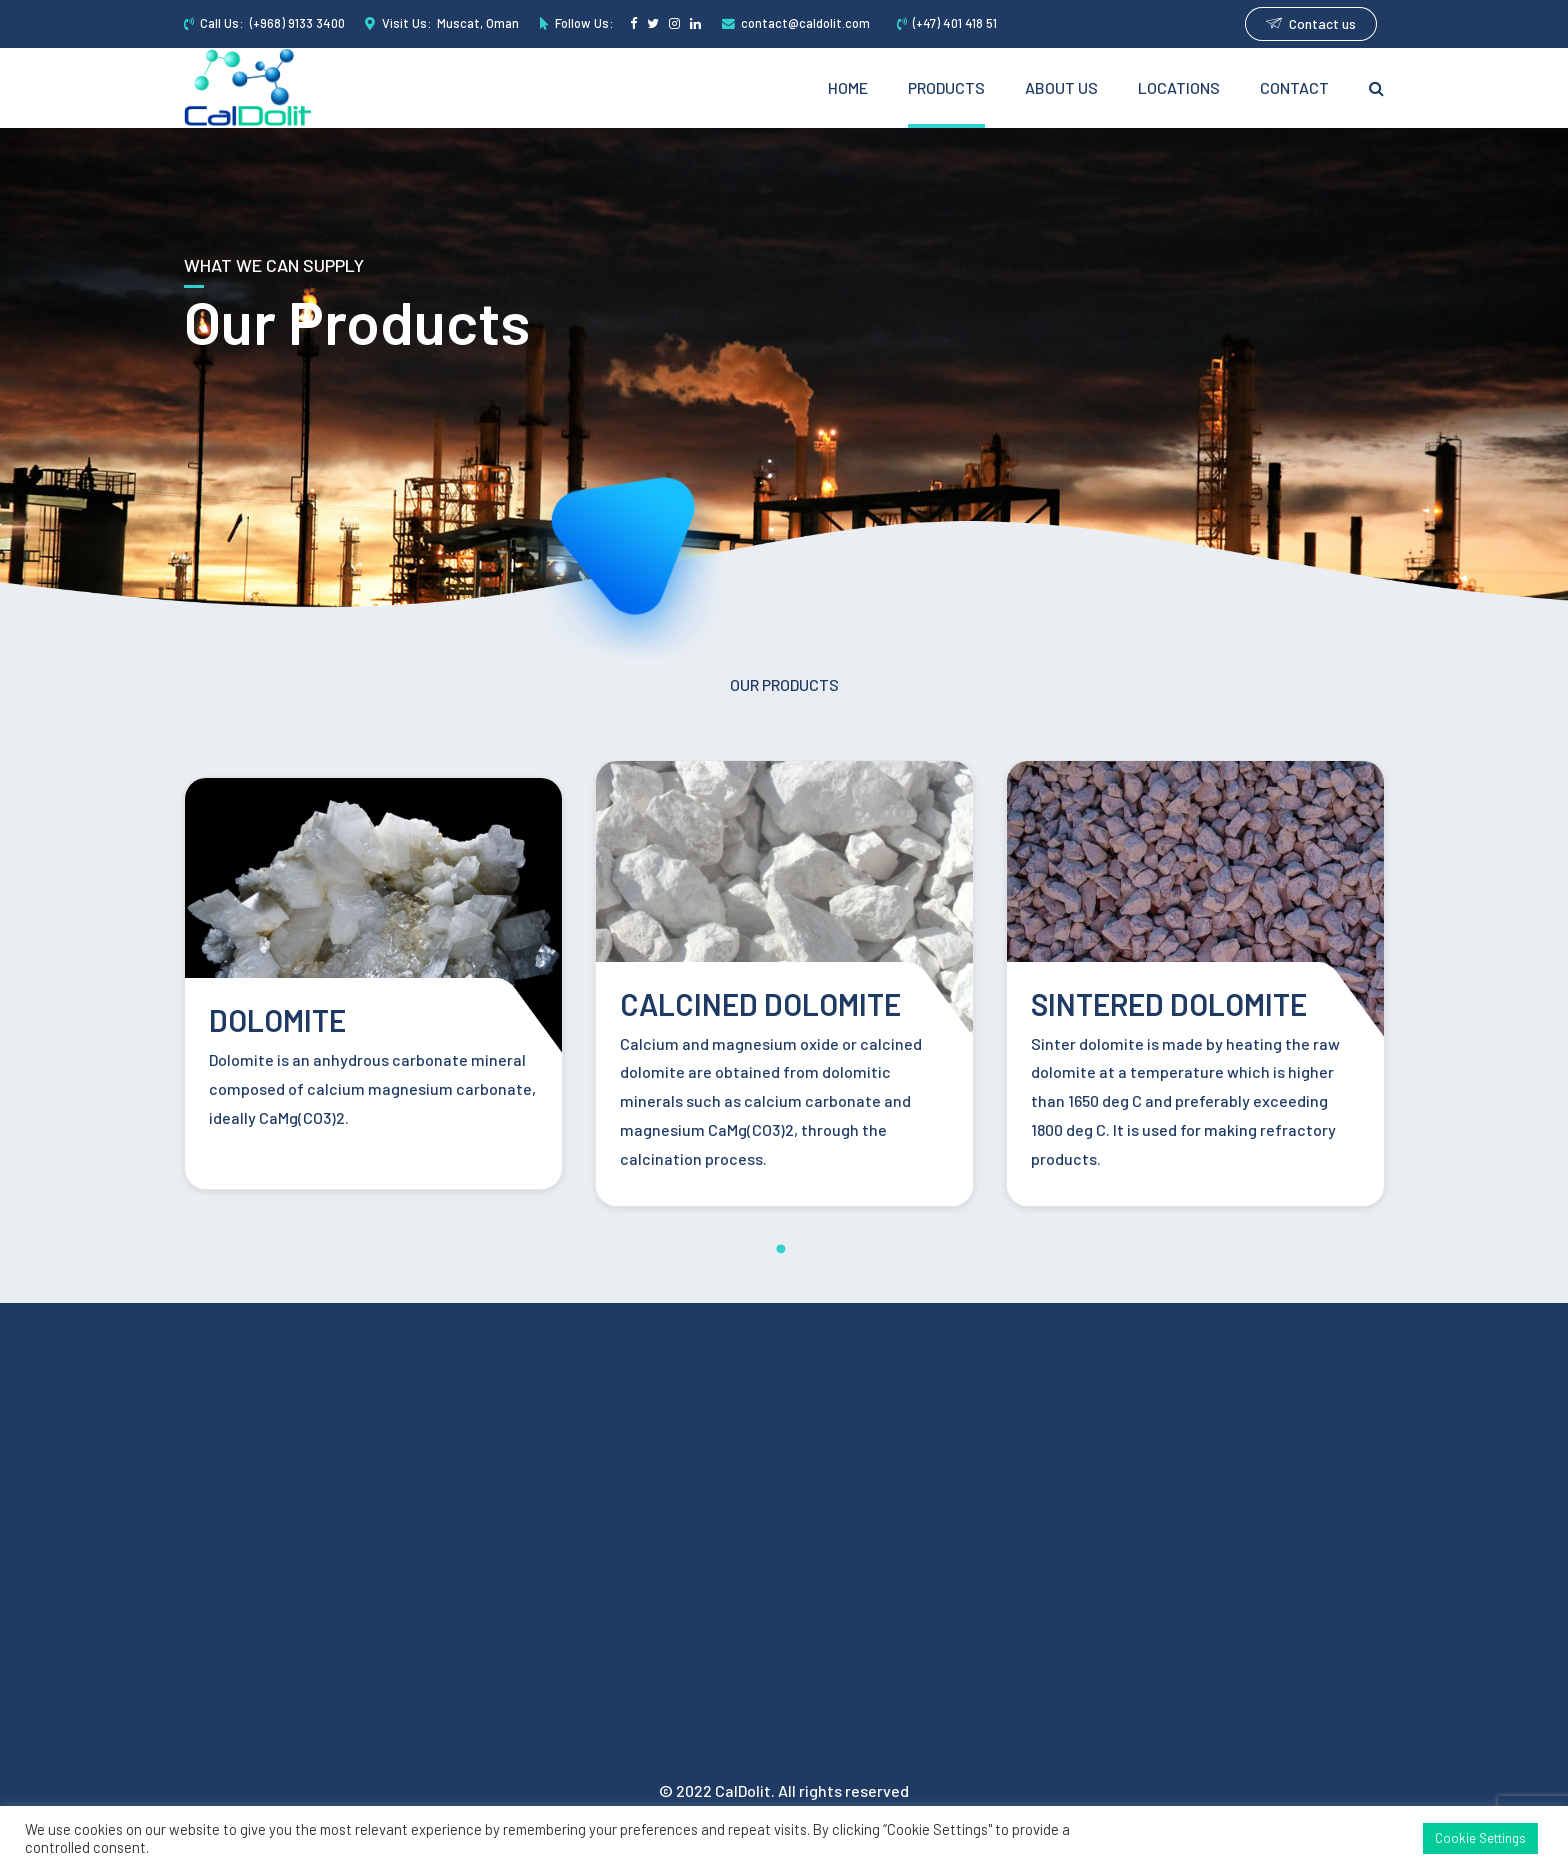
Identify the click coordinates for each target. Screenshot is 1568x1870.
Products (946, 87)
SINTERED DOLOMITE (1169, 1004)
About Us (1061, 87)
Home (848, 87)
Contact (1294, 87)
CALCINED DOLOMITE (760, 1004)
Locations (1179, 87)
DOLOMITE (277, 1020)
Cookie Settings (1480, 1838)
